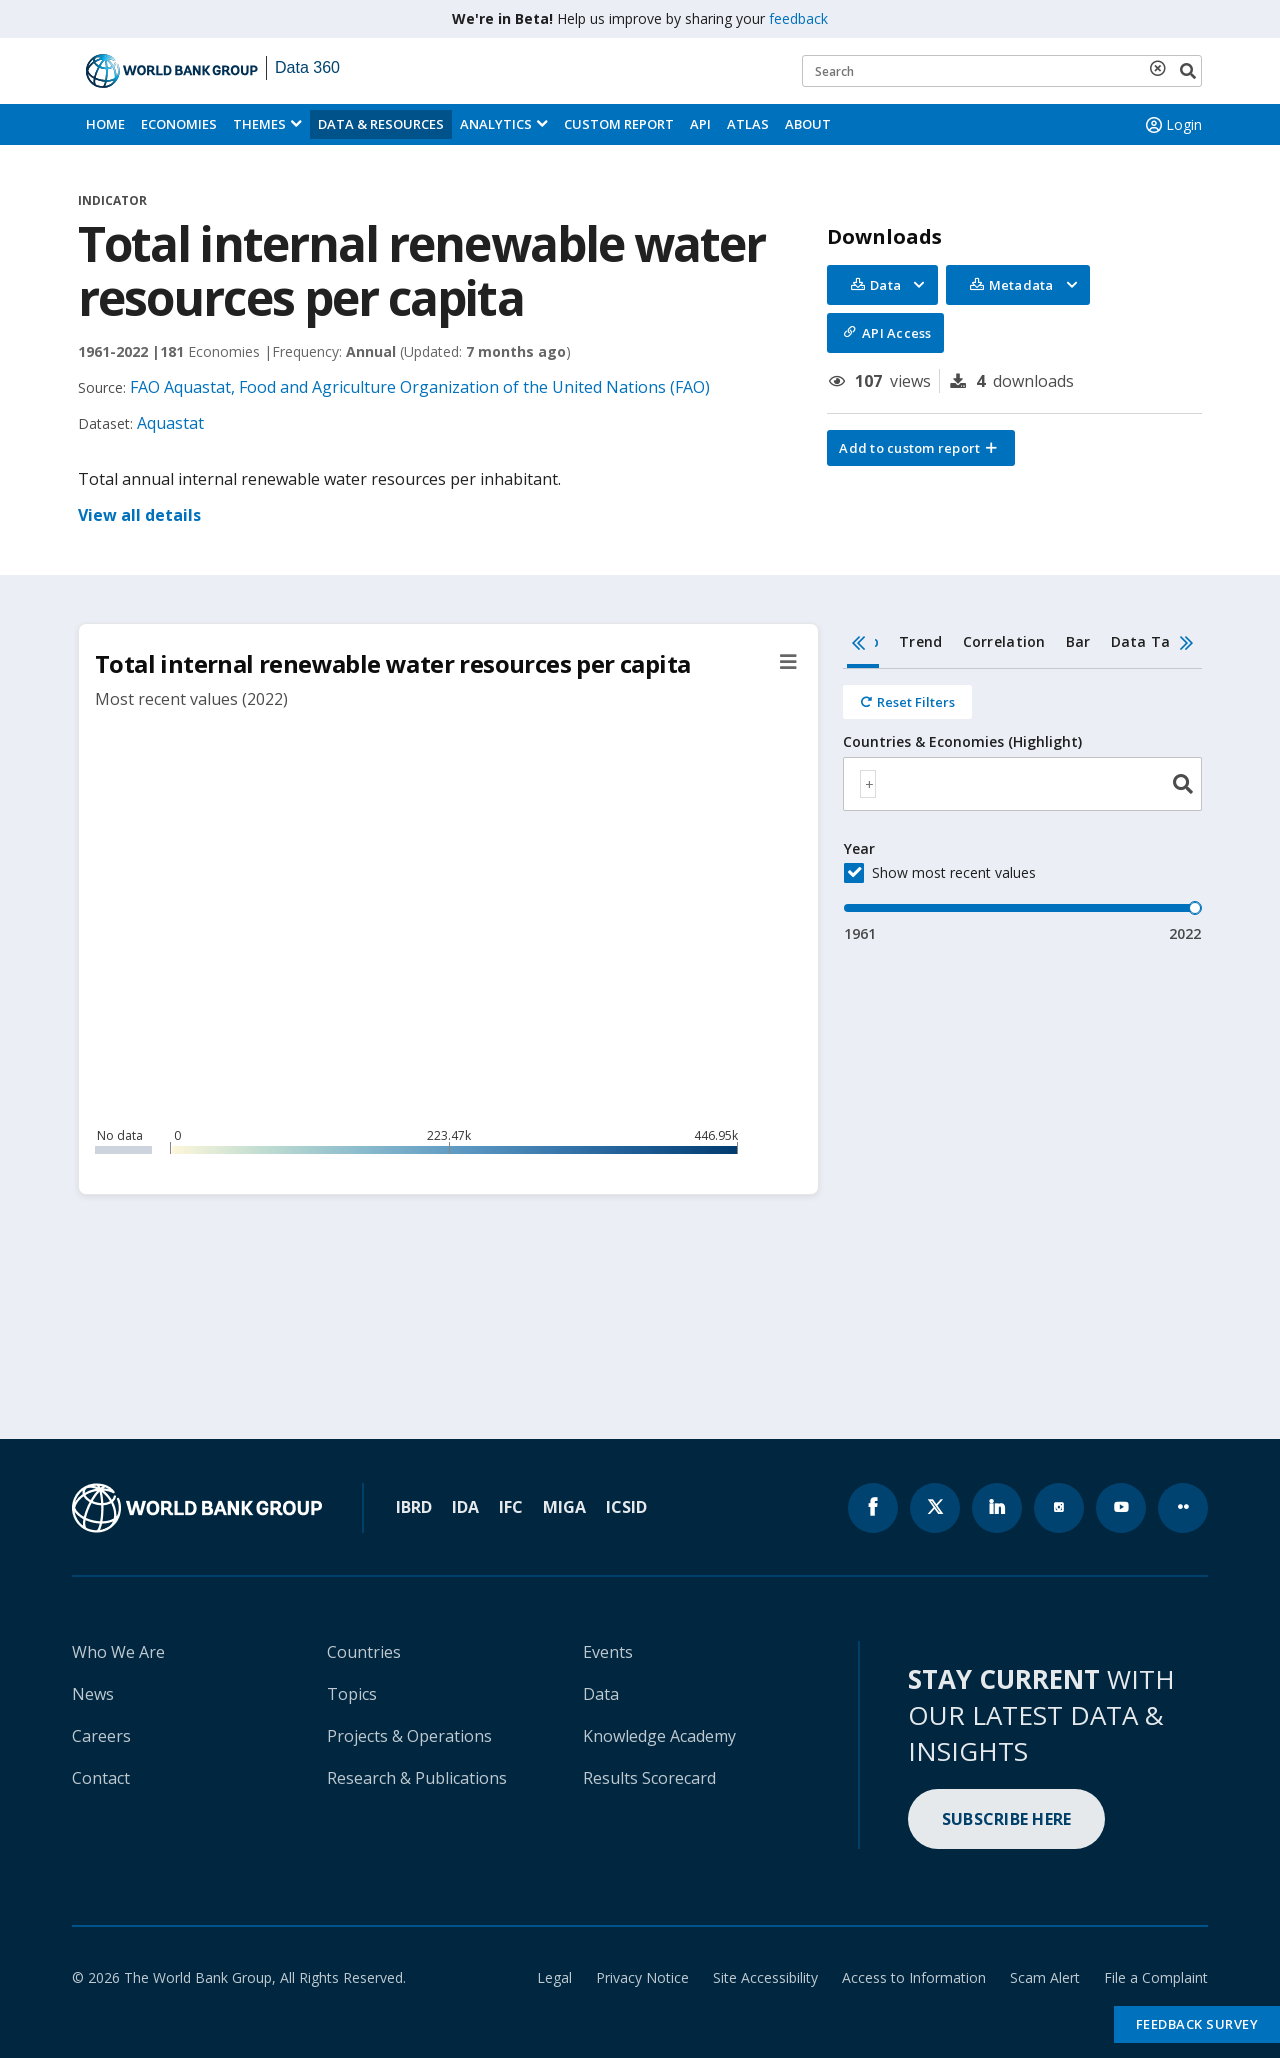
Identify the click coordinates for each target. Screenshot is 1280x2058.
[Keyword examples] (1002, 71)
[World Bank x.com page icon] (935, 1508)
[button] (921, 448)
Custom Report (619, 124)
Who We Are (118, 1652)
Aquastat (170, 423)
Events (608, 1652)
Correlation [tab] (1004, 641)
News (93, 1694)
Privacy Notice (642, 1977)
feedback (798, 18)
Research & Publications (417, 1778)
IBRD (414, 1507)
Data (601, 1694)
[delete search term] (1162, 68)
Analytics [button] (496, 124)
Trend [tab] (920, 641)
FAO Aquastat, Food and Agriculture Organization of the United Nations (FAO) (420, 387)
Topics (352, 1694)
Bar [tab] (1078, 641)
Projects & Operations (409, 1736)
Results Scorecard (649, 1778)
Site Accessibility (765, 1977)
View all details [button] (139, 515)
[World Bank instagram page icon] (1059, 1508)
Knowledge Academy (659, 1736)
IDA (465, 1507)
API (700, 124)
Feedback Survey (1197, 2024)
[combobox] (1022, 784)
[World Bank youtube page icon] (1121, 1508)
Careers (101, 1736)
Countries (364, 1652)
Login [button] (1172, 125)
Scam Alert (1045, 1977)
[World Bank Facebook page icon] (873, 1508)
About (808, 124)
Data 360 (307, 67)
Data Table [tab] (1152, 641)
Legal (554, 1977)
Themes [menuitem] (259, 124)
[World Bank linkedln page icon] (997, 1508)
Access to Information (914, 1977)
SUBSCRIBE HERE (1007, 1819)
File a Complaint (1156, 1977)
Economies (179, 124)
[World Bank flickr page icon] (1183, 1508)
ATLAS (748, 124)
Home (105, 124)
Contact (101, 1778)
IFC (511, 1507)
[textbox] (868, 784)
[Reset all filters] (907, 702)
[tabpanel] (1022, 806)
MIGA (564, 1507)
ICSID (626, 1507)
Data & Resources (381, 124)
